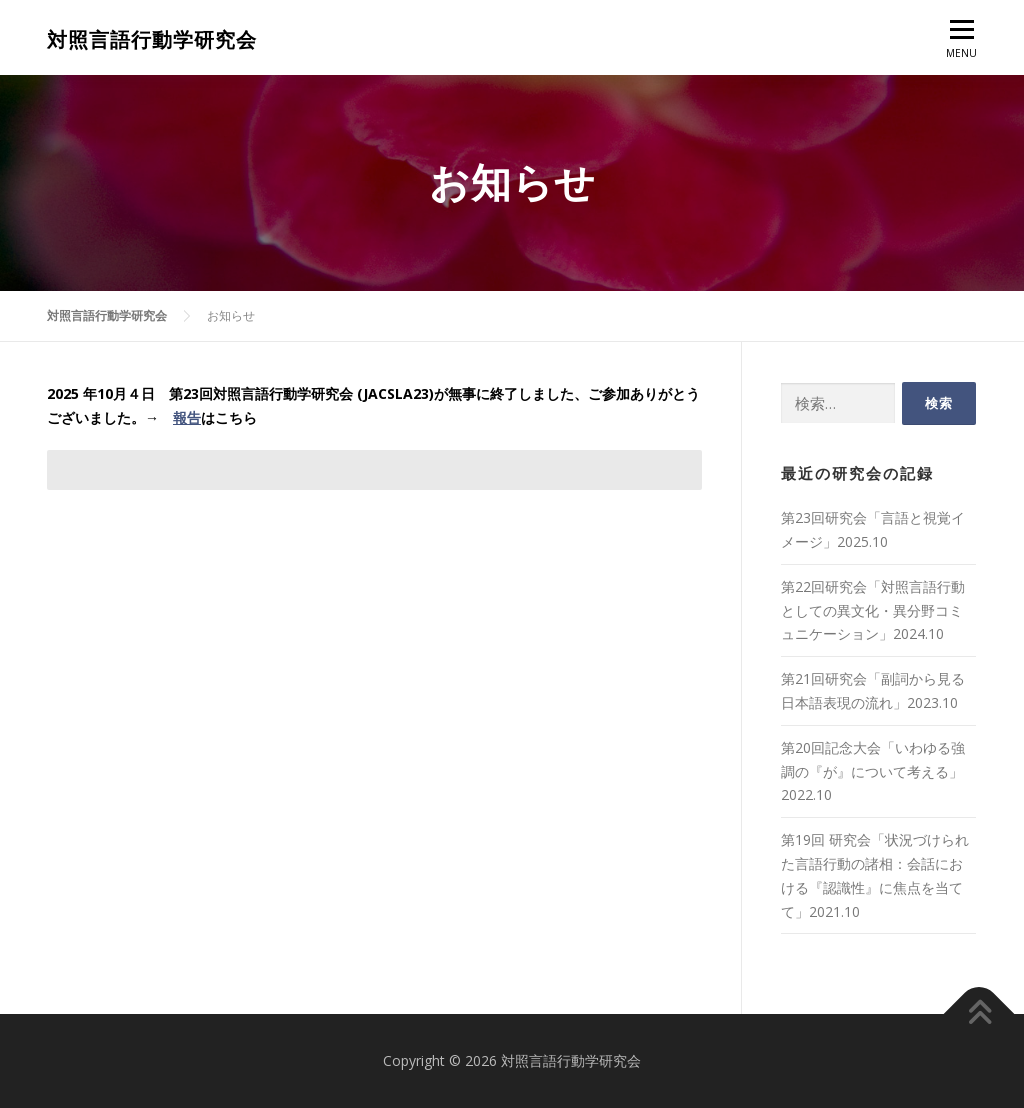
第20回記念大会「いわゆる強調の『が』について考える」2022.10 (873, 771)
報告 (187, 417)
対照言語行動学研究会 (152, 41)
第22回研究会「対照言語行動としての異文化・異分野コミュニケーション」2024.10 (873, 610)
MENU (961, 44)
